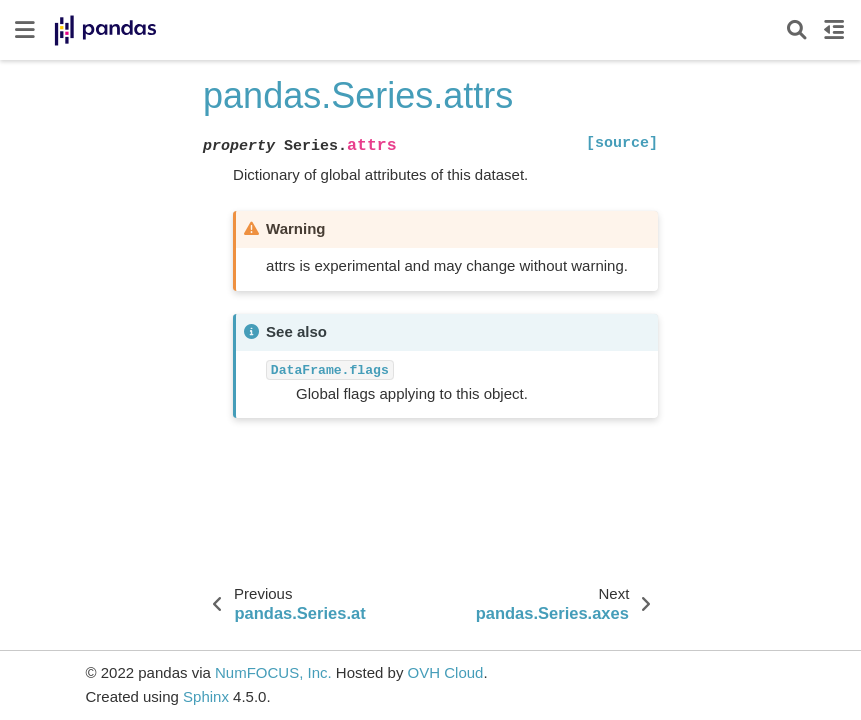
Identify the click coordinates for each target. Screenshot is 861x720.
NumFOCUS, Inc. (273, 672)
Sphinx (206, 696)
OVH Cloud (446, 672)
